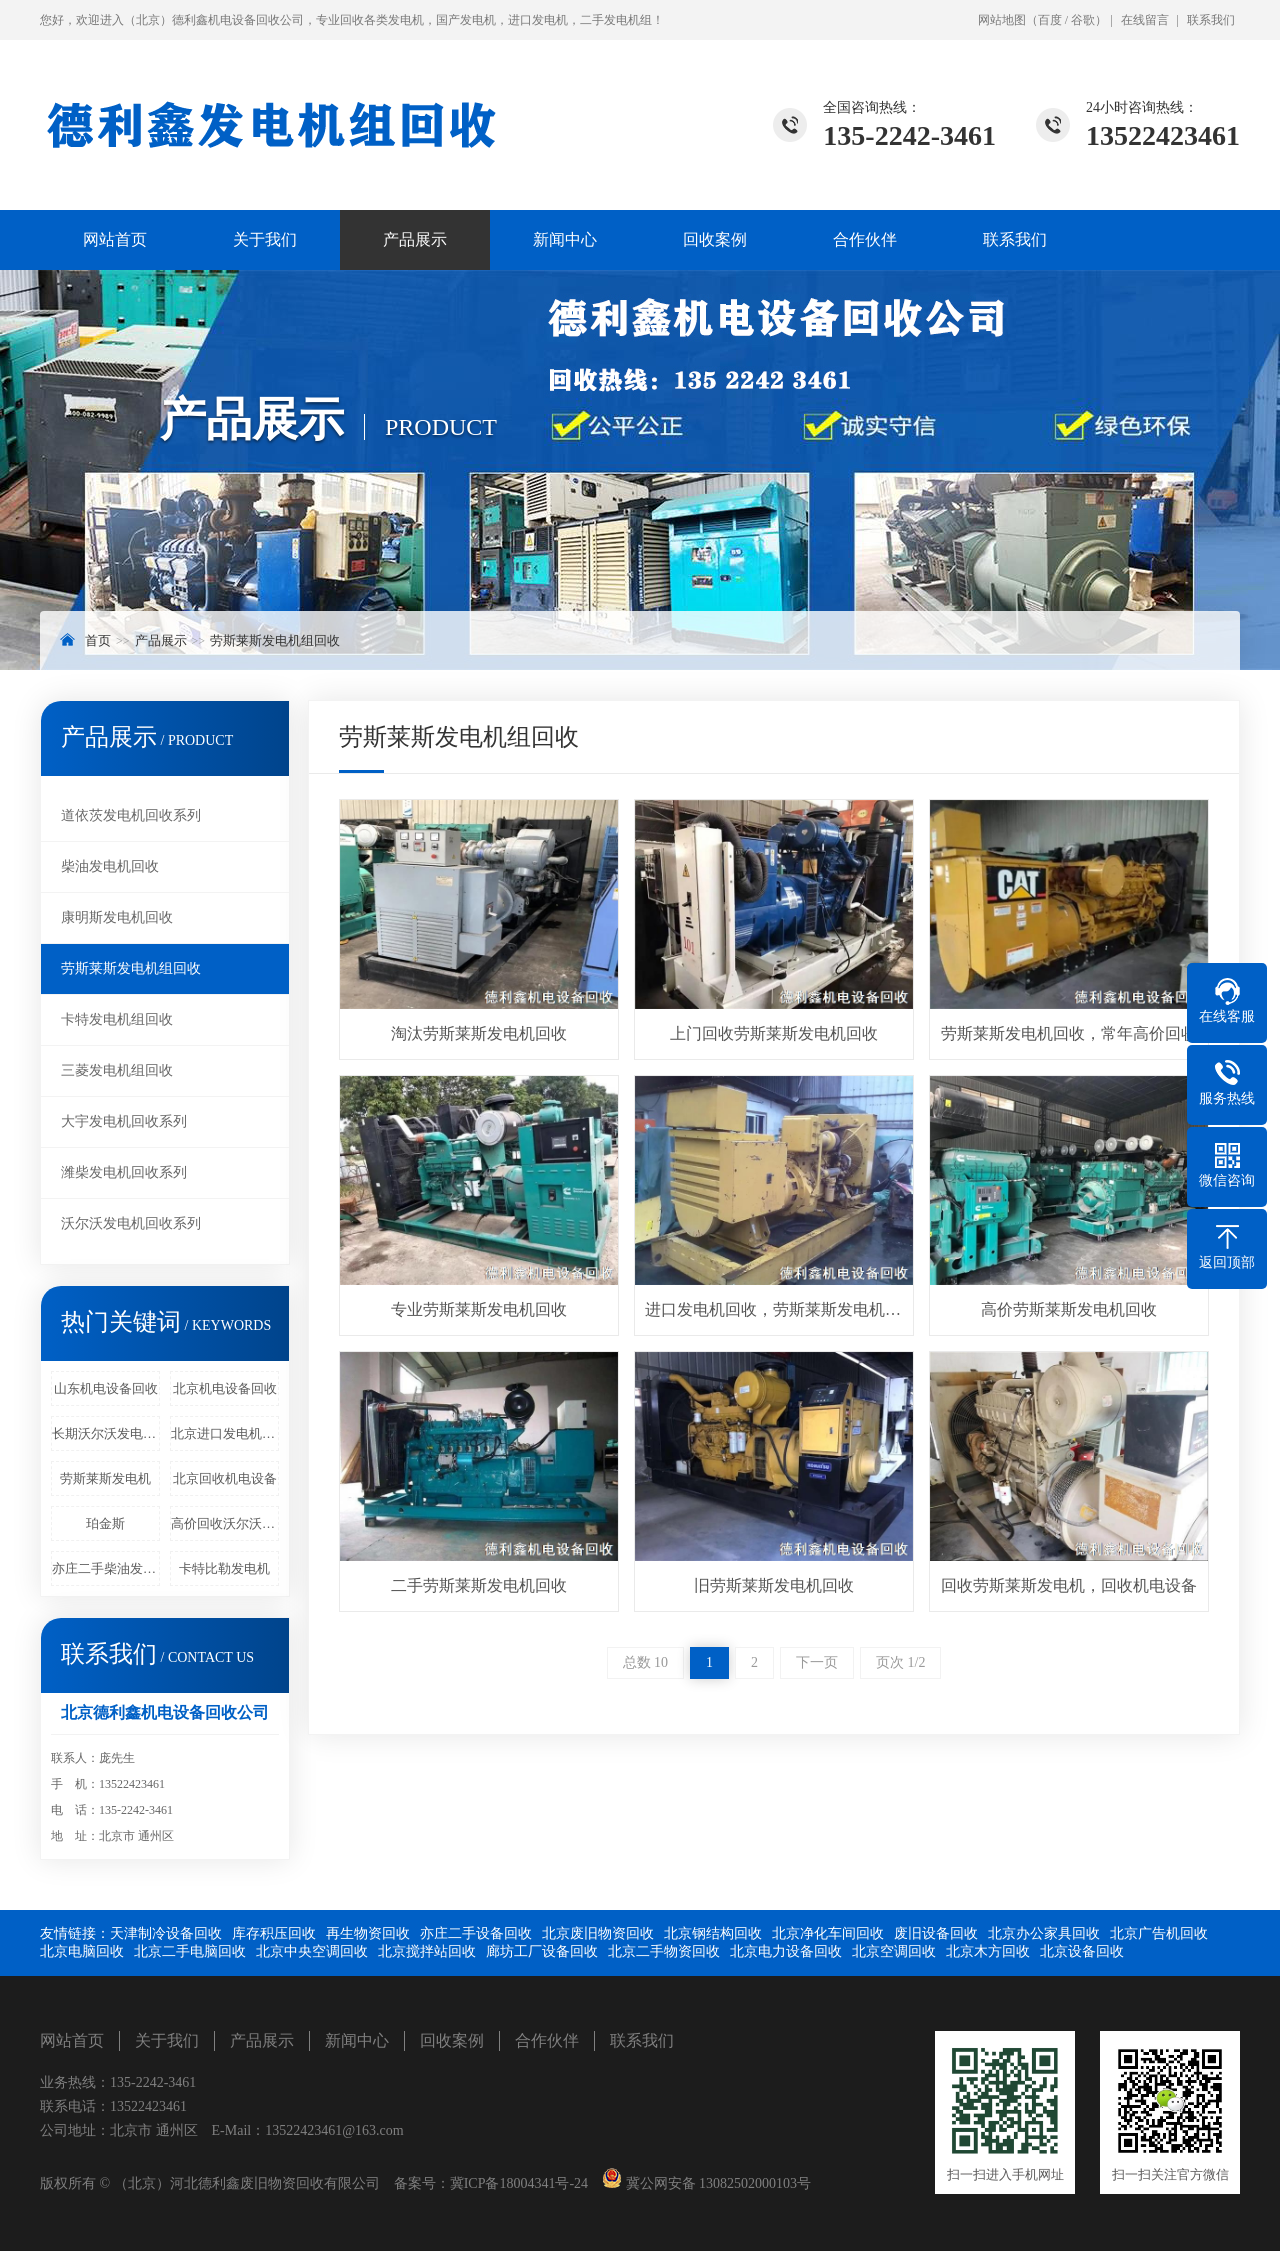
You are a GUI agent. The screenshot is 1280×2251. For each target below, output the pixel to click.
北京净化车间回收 (828, 1933)
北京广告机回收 (1159, 1933)
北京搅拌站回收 (427, 1951)
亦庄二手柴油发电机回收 (106, 1568)
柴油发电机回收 (110, 866)
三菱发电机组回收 (117, 1070)
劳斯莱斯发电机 (105, 1478)
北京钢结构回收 (713, 1933)
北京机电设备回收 (225, 1388)
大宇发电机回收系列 (124, 1121)
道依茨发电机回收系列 (131, 815)
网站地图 (1002, 20)
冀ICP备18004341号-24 (519, 2183)
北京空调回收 (894, 1951)
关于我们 (265, 239)
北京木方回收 (988, 1951)
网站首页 (115, 239)
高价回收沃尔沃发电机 (225, 1523)
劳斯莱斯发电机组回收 (275, 640)
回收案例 (715, 239)
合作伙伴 (865, 239)
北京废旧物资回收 (598, 1933)
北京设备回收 (1082, 1951)
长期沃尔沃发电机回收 (106, 1433)
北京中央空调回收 (312, 1951)
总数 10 (646, 1662)
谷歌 (1083, 20)
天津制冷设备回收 (166, 1933)
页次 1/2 (900, 1662)
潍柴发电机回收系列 (124, 1172)
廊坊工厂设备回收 (542, 1951)
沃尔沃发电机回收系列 (131, 1223)
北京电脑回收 (82, 1951)
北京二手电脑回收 (190, 1951)
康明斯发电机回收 (117, 917)
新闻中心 (565, 239)
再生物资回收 (368, 1933)
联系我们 (1211, 20)
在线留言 (1145, 20)
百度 (1050, 20)
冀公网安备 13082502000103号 (716, 2183)
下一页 (817, 1662)
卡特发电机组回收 (117, 1019)
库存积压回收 (274, 1933)
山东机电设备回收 (106, 1388)
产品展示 (415, 239)
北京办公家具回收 (1044, 1933)
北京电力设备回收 (786, 1951)
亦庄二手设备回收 (476, 1933)
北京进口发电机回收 (225, 1433)
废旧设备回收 (936, 1933)
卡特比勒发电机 (224, 1568)
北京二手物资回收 (664, 1951)
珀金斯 (105, 1523)
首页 (98, 640)
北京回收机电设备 (225, 1478)
